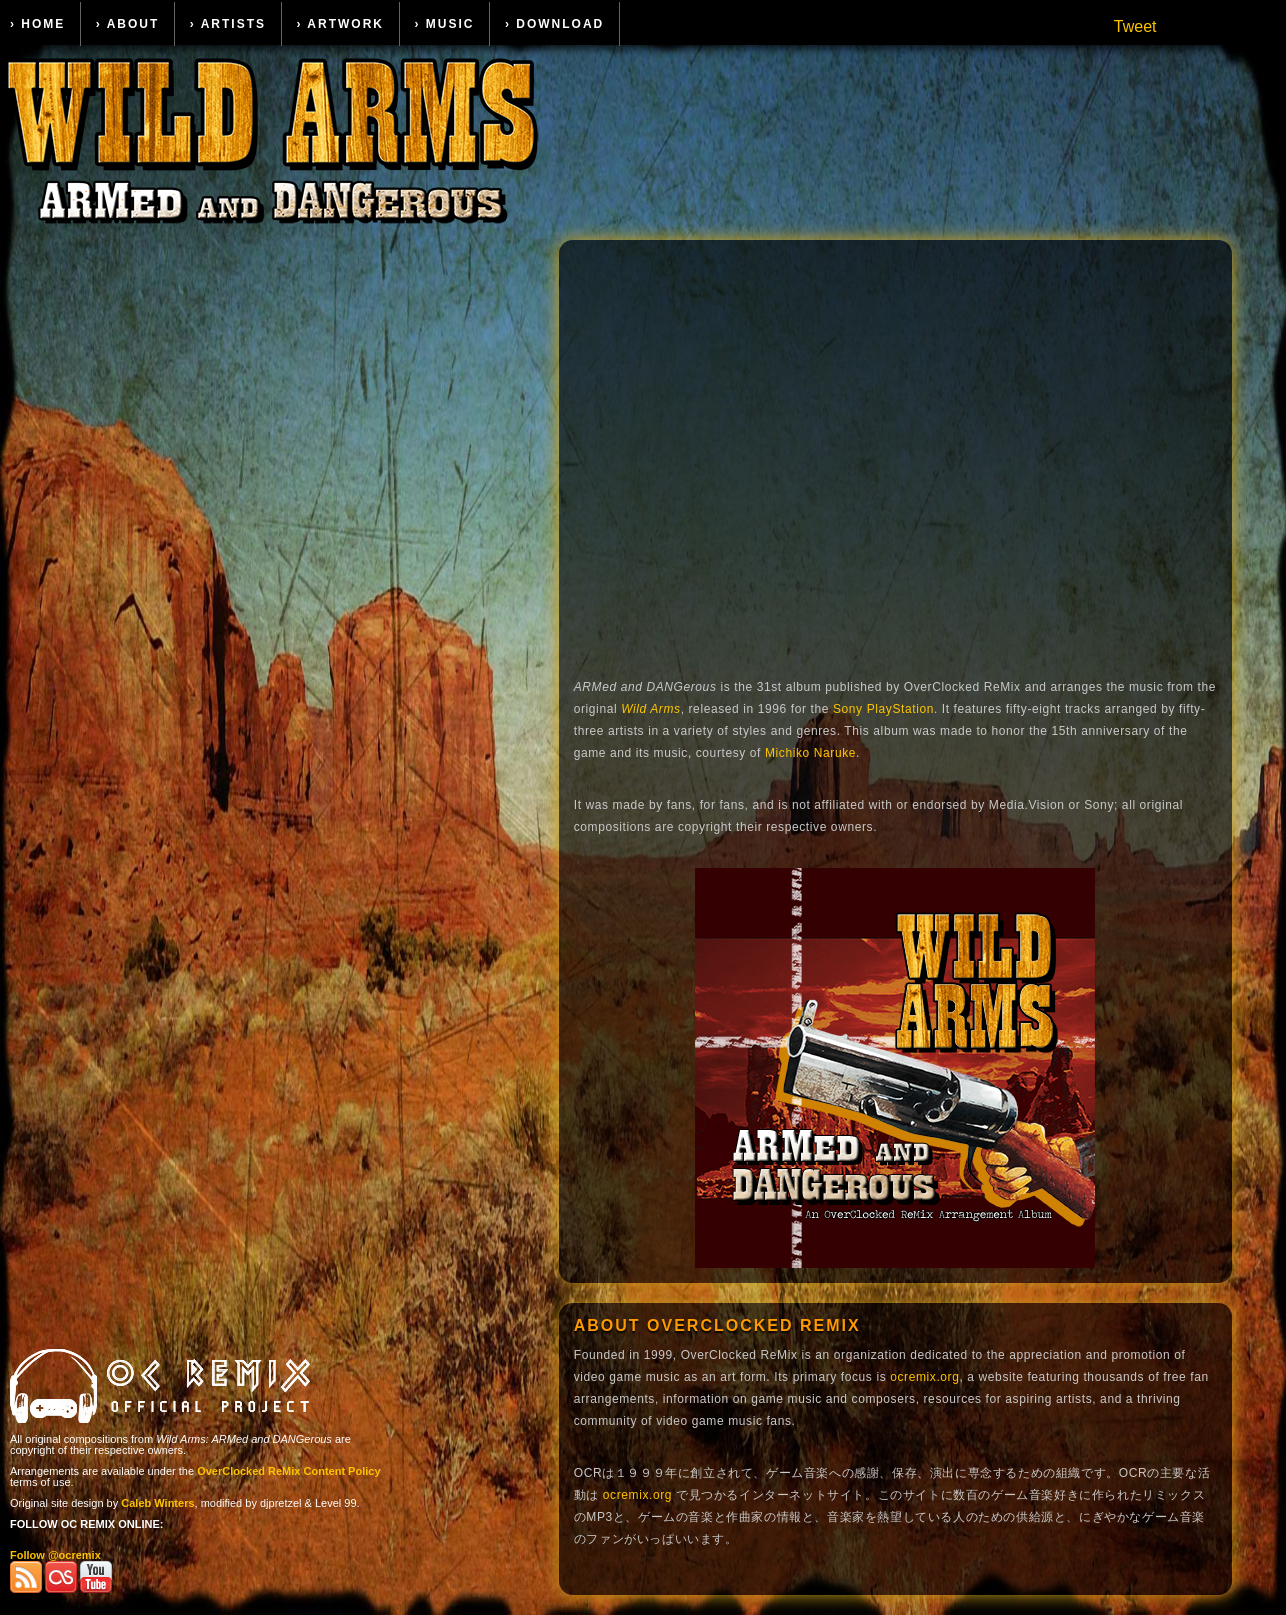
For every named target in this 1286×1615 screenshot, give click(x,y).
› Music (444, 24)
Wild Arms (651, 709)
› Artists (228, 24)
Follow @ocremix (55, 1555)
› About (128, 24)
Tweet (1135, 26)
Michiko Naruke (810, 753)
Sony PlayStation (883, 709)
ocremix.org (924, 1377)
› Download (554, 24)
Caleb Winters (157, 1503)
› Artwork (340, 24)
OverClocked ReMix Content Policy (288, 1471)
